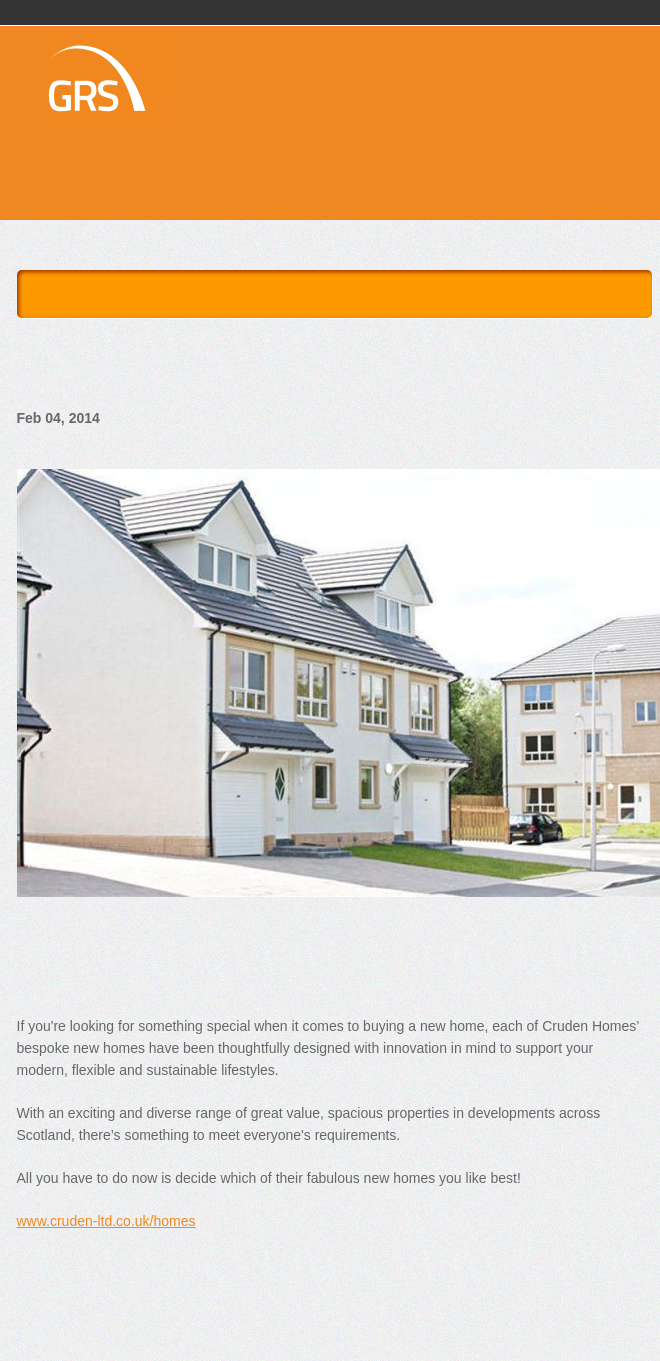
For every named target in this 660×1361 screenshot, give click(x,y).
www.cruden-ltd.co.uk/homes (106, 1221)
